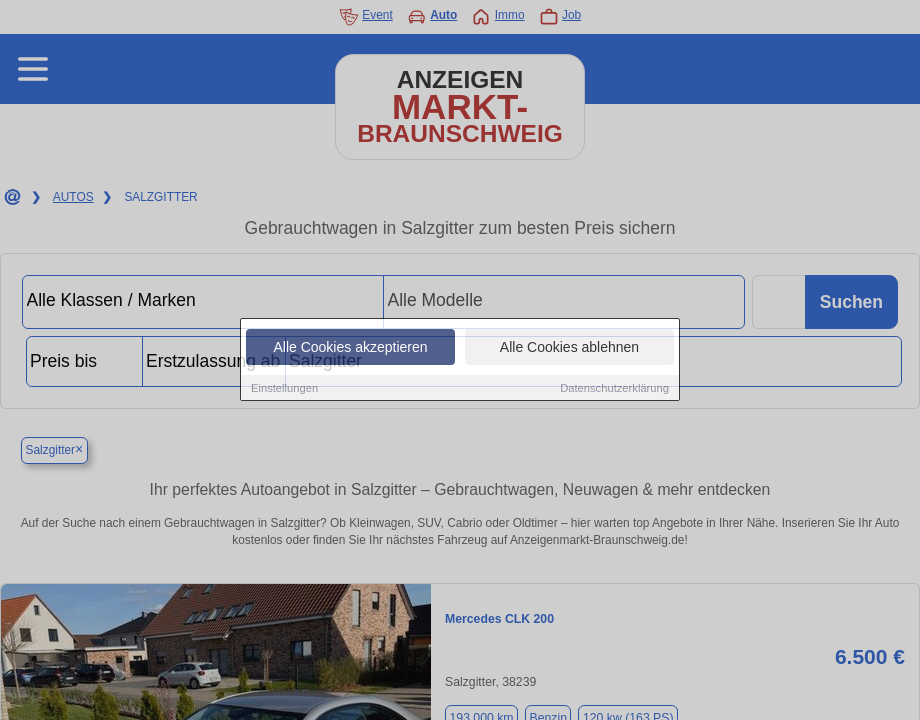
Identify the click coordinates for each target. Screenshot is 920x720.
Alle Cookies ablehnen (569, 348)
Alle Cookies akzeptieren (350, 348)
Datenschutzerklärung (614, 389)
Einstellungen (284, 389)
